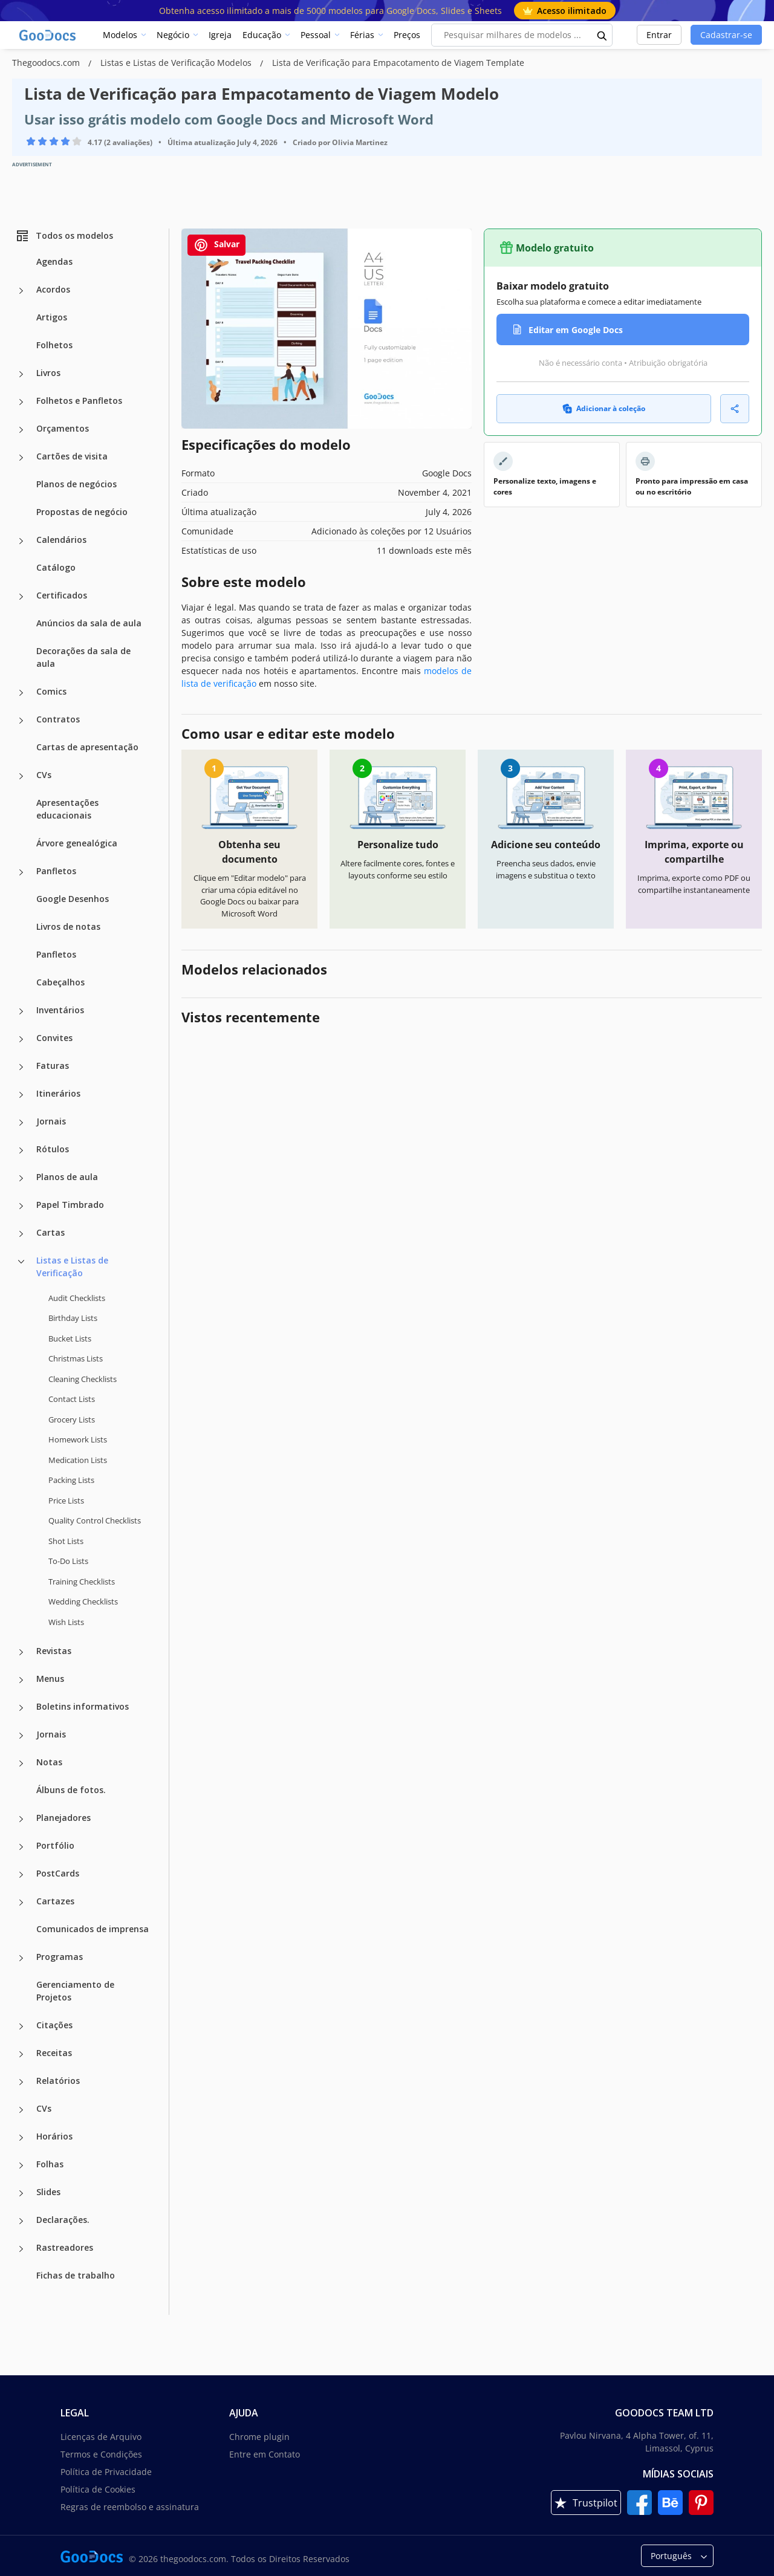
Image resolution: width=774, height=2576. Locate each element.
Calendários (61, 539)
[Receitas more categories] (21, 2054)
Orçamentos (62, 428)
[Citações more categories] (21, 2026)
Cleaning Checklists (82, 1379)
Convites (54, 1037)
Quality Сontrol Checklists (94, 1520)
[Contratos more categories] (21, 721)
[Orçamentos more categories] (21, 430)
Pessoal (316, 35)
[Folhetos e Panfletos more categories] (21, 402)
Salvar (216, 245)
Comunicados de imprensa (92, 1929)
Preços (407, 35)
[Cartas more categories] (21, 1234)
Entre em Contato (264, 2454)
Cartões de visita (72, 456)
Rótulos (52, 1149)
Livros (48, 372)
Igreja (220, 35)
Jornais (51, 1121)
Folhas (49, 2164)
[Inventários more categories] (21, 1011)
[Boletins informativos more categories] (21, 1708)
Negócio (173, 35)
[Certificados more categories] (21, 597)
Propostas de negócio (82, 511)
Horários (54, 2136)
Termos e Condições (101, 2454)
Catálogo (56, 567)
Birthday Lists (72, 1317)
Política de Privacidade (106, 2471)
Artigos (51, 317)
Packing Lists (71, 1480)
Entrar (659, 35)
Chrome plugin (259, 2436)
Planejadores (63, 1817)
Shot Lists (65, 1541)
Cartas (50, 1232)
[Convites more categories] (21, 1039)
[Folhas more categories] (21, 2165)
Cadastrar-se (726, 35)
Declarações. (62, 2219)
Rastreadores (64, 2247)
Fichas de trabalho (75, 2275)
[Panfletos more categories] (21, 872)
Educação (261, 35)
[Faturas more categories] (21, 1067)
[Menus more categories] (21, 1680)
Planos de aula (67, 1177)
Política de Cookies (97, 2489)
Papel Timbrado (70, 1204)
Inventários (60, 1010)
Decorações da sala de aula (83, 657)
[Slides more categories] (21, 2193)
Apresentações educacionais (67, 809)
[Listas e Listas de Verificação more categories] (21, 1262)
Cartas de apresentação (87, 747)
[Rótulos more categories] (21, 1150)
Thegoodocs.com (47, 62)
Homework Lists (77, 1439)
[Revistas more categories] (21, 1652)
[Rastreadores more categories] (21, 2249)
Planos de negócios (76, 484)
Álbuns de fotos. (71, 1790)
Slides (48, 2192)
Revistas (53, 1650)
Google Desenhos (72, 898)
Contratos (58, 719)
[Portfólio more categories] (21, 1847)
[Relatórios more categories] (21, 2082)
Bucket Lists (69, 1338)
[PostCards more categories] (21, 1875)
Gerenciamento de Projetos (75, 1991)
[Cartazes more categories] (21, 1902)
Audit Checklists (76, 1298)
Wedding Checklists (83, 1601)
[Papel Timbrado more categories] (21, 1206)
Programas (59, 1956)
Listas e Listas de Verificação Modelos (177, 62)
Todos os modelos (64, 236)
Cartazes (55, 1901)
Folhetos (54, 345)
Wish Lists (66, 1622)
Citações (54, 2025)
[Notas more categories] (21, 1763)
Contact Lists (71, 1398)
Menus (50, 1678)
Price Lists (66, 1500)
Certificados (61, 595)
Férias (362, 35)
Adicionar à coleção (603, 408)
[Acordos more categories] (21, 291)
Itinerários (58, 1093)
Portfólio (55, 1845)
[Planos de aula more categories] (21, 1178)
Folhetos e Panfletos (79, 400)
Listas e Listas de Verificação (72, 1266)
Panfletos (56, 871)
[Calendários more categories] (21, 541)
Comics (51, 691)
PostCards (57, 1873)
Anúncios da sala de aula (88, 623)
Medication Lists (77, 1460)
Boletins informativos (82, 1706)
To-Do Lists (68, 1561)
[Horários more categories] (21, 2138)
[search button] (602, 35)
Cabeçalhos (60, 982)
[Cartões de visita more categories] (21, 458)
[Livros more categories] (21, 374)
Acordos (53, 289)
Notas (49, 1762)
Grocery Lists (71, 1419)
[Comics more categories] (21, 693)
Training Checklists (81, 1581)
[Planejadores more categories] (21, 1819)
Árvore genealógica (76, 843)
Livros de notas (68, 926)
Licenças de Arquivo (100, 2436)
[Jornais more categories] (21, 1123)
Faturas (52, 1065)
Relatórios (58, 2080)
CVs (43, 774)
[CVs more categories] (21, 776)
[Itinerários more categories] (21, 1095)
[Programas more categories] (21, 1958)
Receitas (54, 2053)
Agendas (54, 261)
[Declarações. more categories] (21, 2221)
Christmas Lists (75, 1358)
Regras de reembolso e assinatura (129, 2507)
